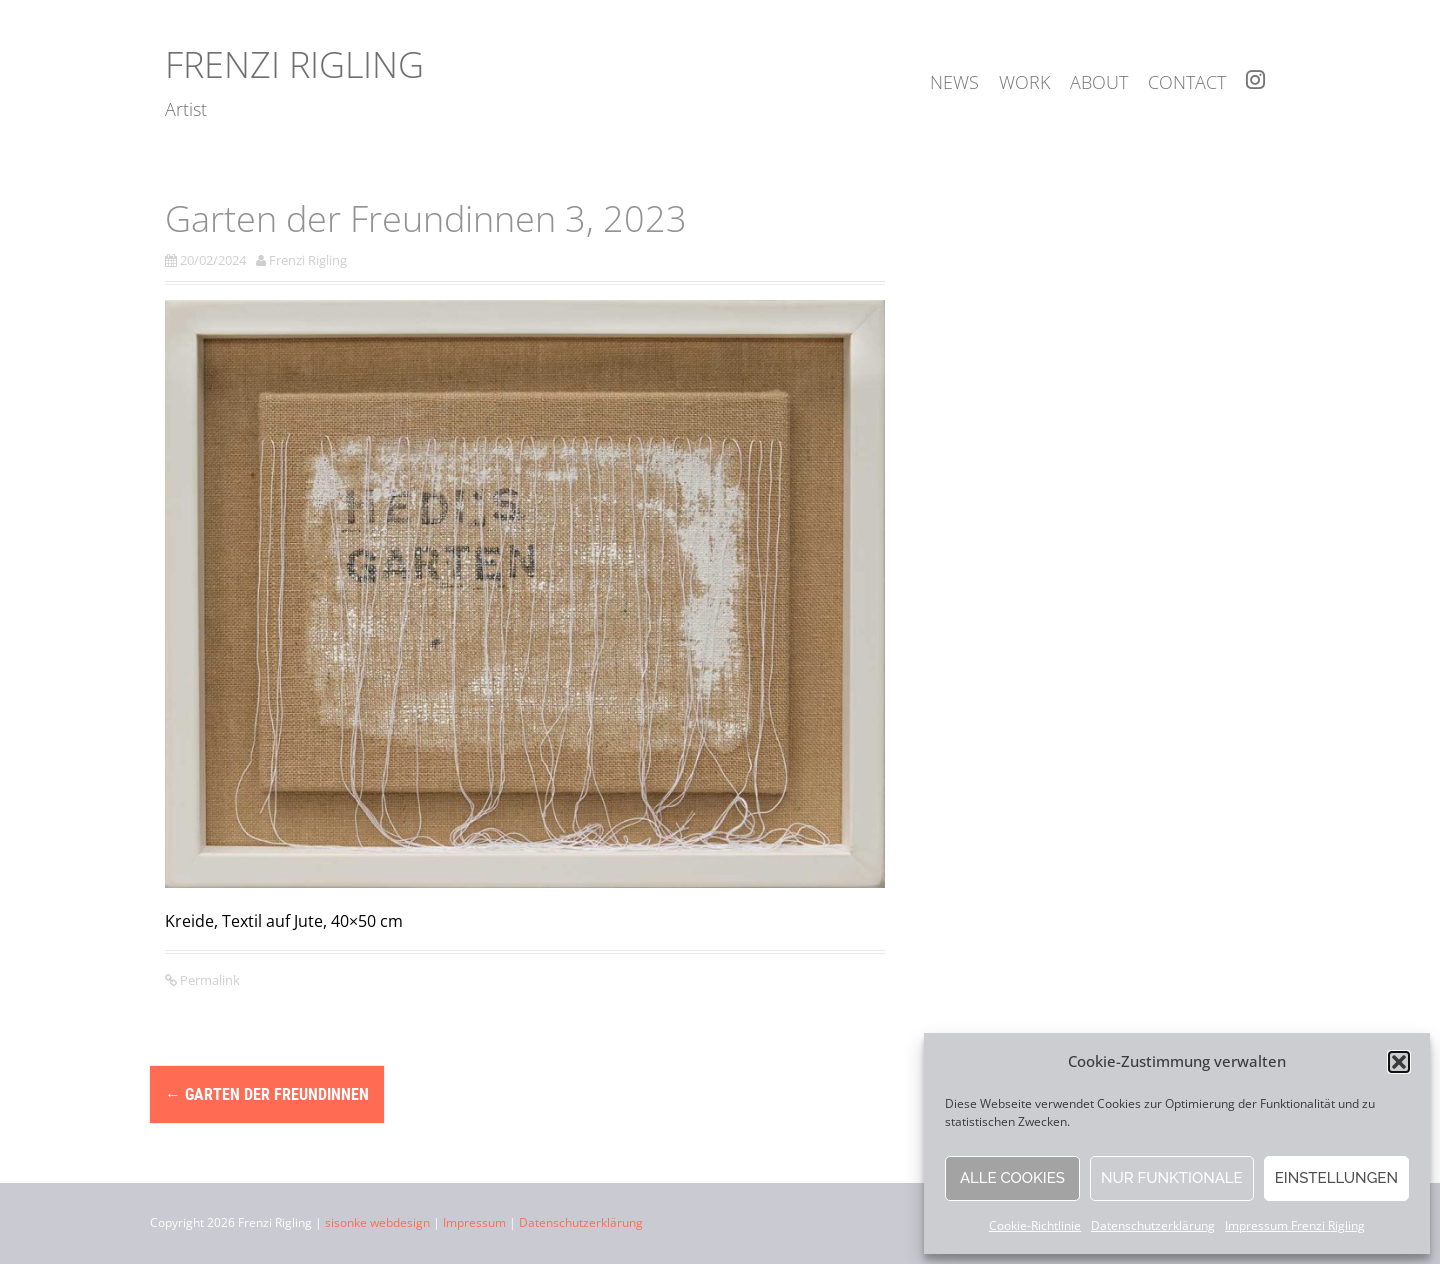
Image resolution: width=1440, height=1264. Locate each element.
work (1024, 82)
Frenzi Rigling (294, 64)
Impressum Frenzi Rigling (1295, 1225)
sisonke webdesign (377, 1222)
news (954, 82)
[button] (1399, 1062)
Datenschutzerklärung (1153, 1225)
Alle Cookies (1012, 1178)
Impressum (474, 1222)
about (1099, 82)
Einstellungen (1336, 1178)
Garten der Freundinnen (267, 1094)
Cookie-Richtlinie (1035, 1225)
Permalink (208, 980)
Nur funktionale (1172, 1178)
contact (1187, 82)
